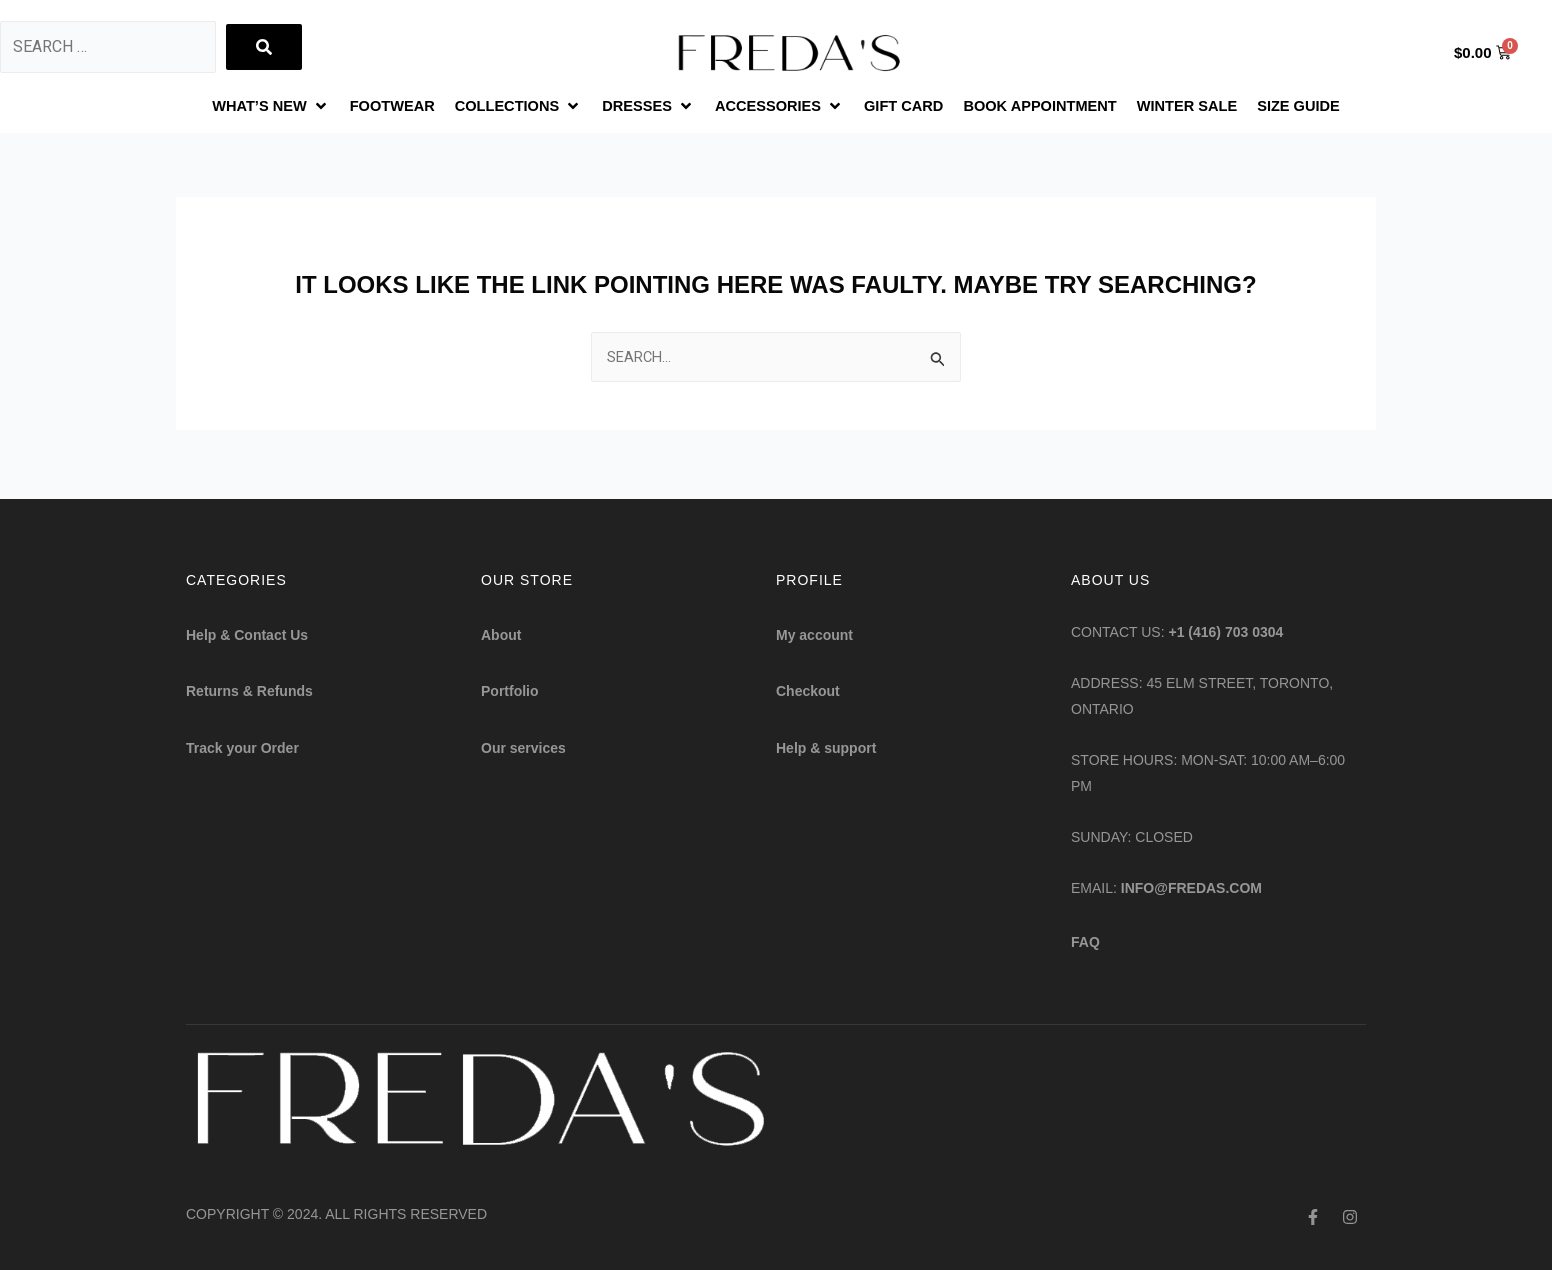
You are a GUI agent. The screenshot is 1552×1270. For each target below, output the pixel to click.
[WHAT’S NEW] (233, 107)
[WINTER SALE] (1217, 107)
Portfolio (510, 691)
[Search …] (108, 47)
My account (814, 635)
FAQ (1085, 942)
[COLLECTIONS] (499, 107)
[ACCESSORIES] (776, 107)
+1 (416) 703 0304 (1226, 632)
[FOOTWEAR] (362, 107)
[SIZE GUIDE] (1337, 107)
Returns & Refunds (249, 691)
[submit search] (264, 47)
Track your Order (242, 748)
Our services (523, 748)
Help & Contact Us (247, 635)
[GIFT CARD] (909, 107)
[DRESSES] (636, 107)
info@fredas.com (1191, 888)
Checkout (808, 691)
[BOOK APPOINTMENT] (1057, 107)
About (501, 635)
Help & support (826, 748)
